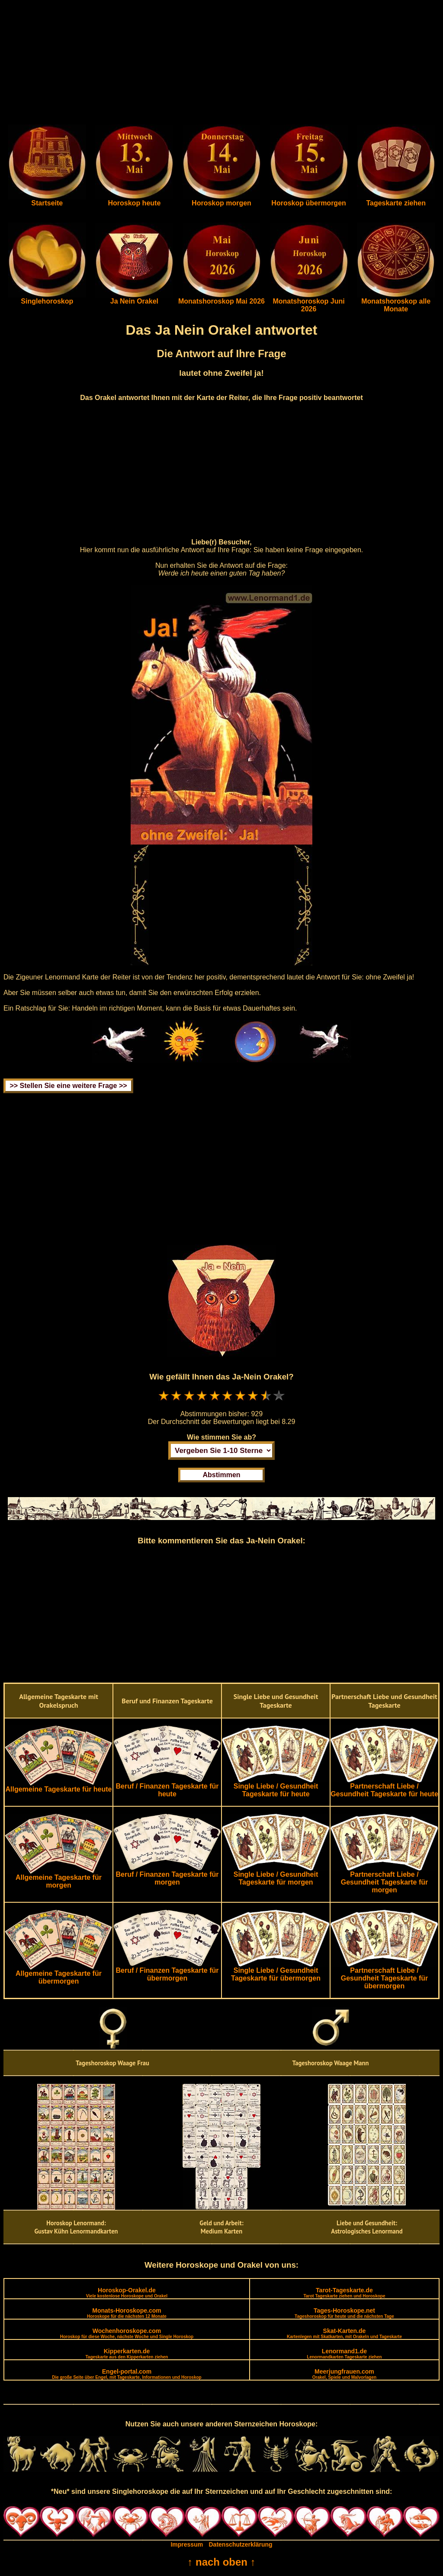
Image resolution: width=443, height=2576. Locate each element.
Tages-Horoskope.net (344, 2313)
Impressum (186, 2544)
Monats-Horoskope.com (127, 2313)
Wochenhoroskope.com (127, 2333)
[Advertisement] (221, 64)
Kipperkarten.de (126, 2353)
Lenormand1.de (344, 2353)
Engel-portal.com (126, 2374)
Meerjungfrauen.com (344, 2374)
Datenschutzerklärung (241, 2544)
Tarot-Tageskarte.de (344, 2292)
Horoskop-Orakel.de (126, 2292)
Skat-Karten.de (344, 2333)
